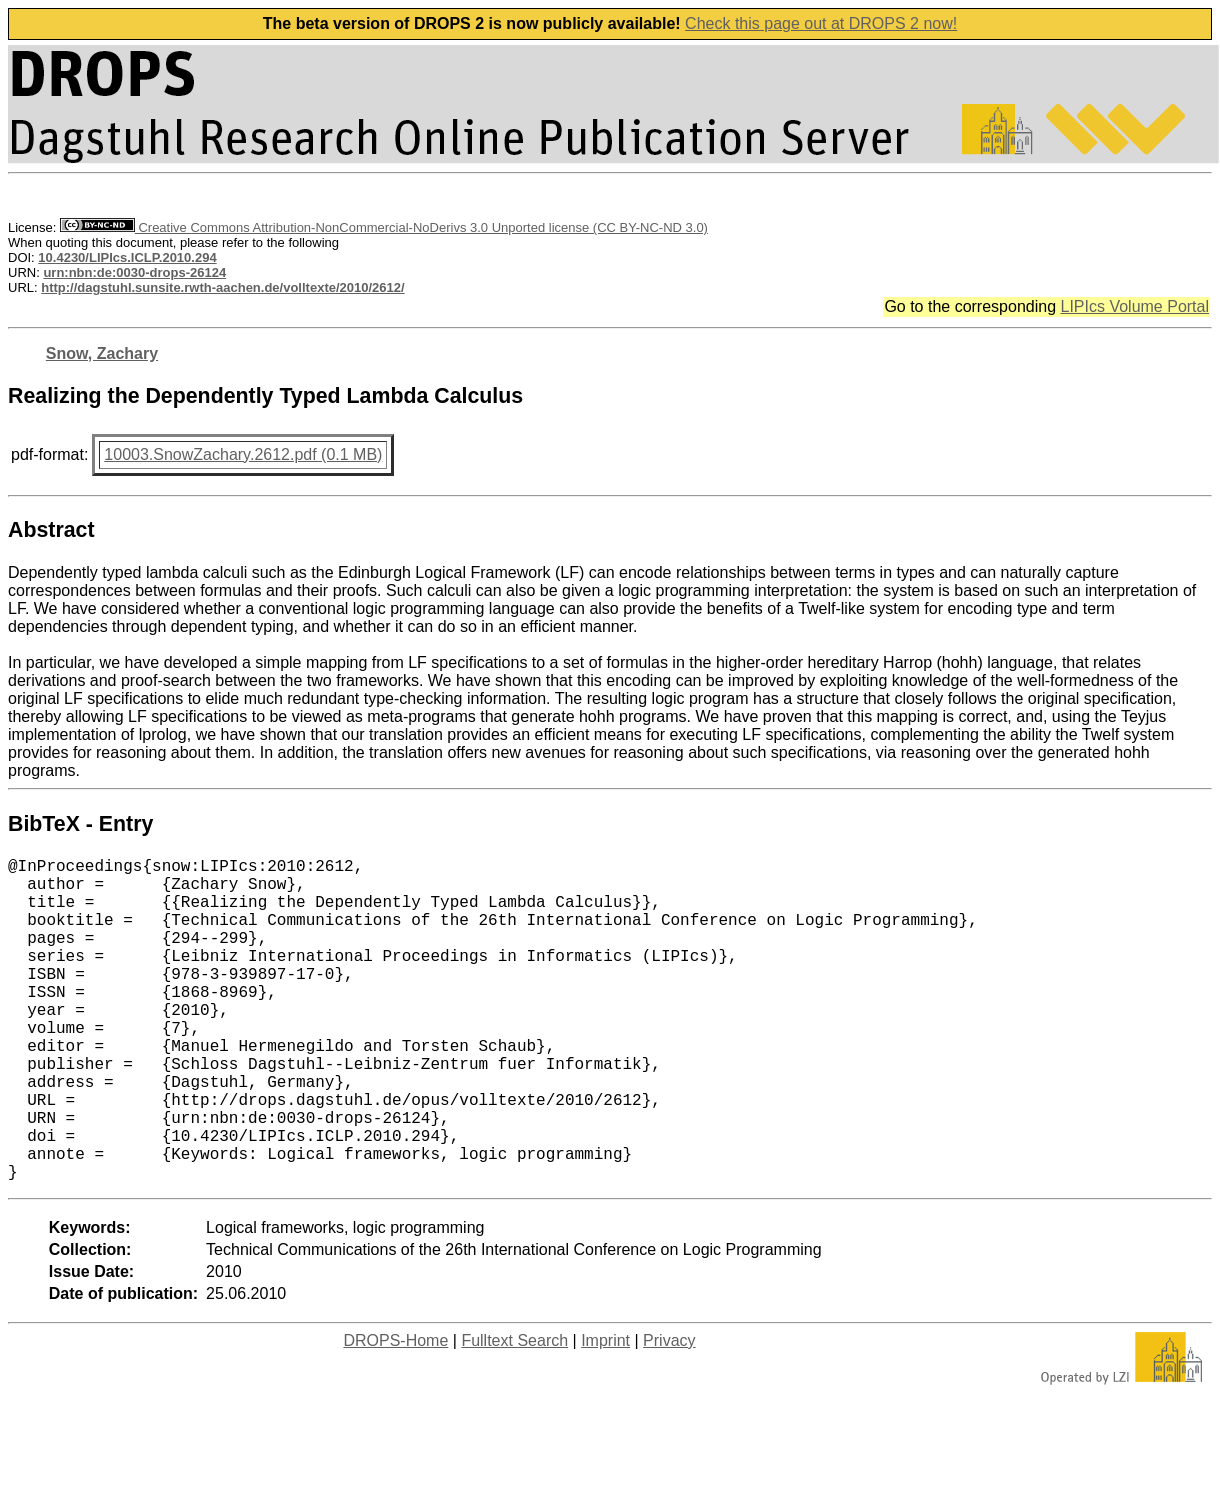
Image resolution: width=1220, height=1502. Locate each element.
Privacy (669, 1412)
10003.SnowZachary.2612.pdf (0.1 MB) (243, 454)
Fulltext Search (514, 1412)
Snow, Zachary (102, 353)
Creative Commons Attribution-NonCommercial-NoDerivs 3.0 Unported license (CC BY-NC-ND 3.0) (384, 227)
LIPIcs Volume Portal (1134, 306)
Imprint (605, 1412)
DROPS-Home (395, 1412)
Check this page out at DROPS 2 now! (821, 23)
